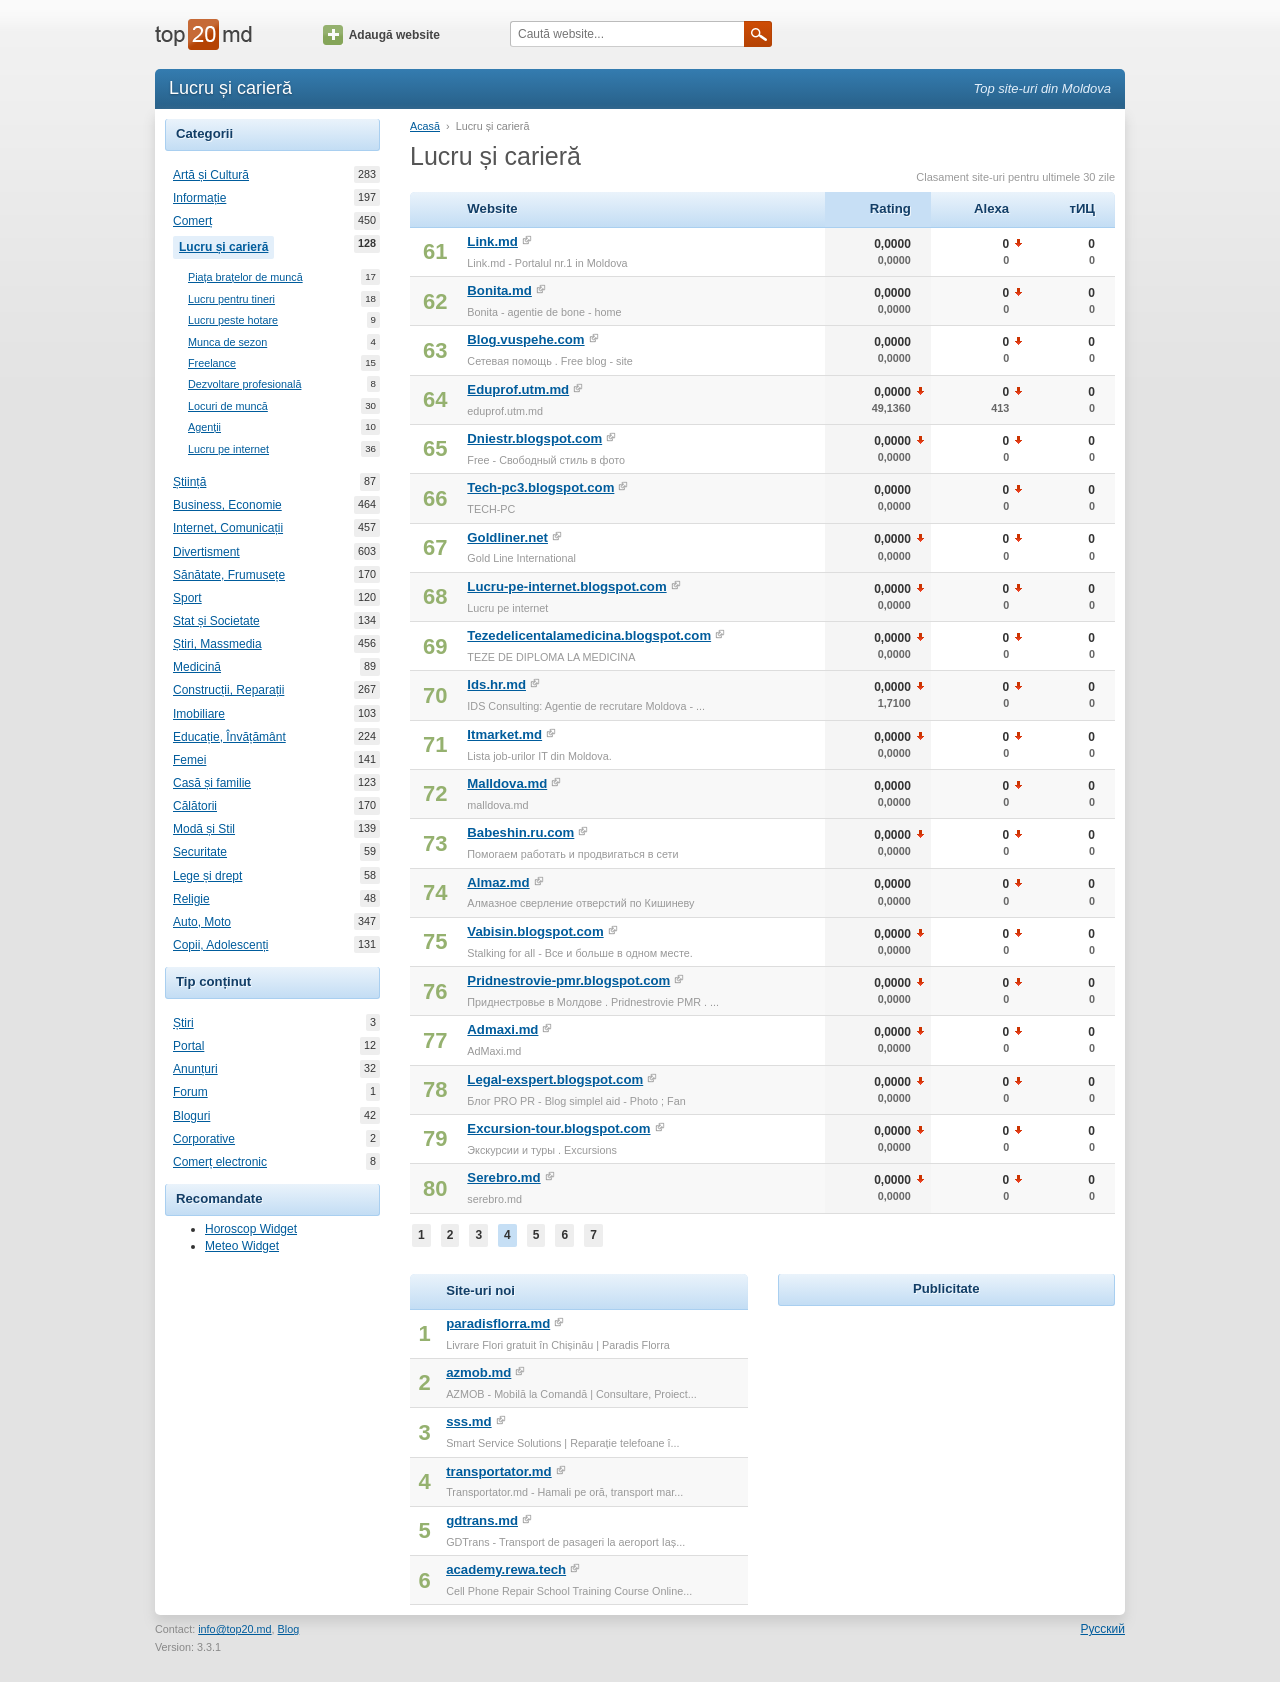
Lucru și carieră (226, 245)
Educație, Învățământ (229, 737)
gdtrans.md (482, 1520)
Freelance (212, 363)
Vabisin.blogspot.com (535, 931)
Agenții (204, 427)
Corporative (204, 1139)
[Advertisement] (946, 1436)
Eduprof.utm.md (518, 389)
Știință (189, 482)
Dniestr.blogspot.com (534, 438)
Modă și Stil (204, 829)
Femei (189, 760)
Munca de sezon (227, 342)
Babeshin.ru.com (520, 832)
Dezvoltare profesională (244, 384)
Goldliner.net (507, 537)
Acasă (425, 126)
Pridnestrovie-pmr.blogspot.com (568, 980)
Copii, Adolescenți (220, 945)
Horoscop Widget (251, 1229)
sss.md (468, 1421)
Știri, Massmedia (217, 644)
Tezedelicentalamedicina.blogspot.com (589, 635)
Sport (187, 598)
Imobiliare (199, 714)
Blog (289, 1629)
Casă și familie (212, 783)
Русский (1102, 1629)
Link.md (492, 241)
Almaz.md (498, 882)
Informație (199, 198)
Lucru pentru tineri (231, 299)
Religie (191, 899)
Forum (190, 1092)
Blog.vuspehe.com (525, 339)
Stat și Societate (216, 621)
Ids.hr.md (496, 684)
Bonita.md (499, 290)
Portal (188, 1046)
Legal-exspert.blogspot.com (555, 1079)
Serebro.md (503, 1177)
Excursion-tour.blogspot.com (558, 1128)
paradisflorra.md (498, 1323)
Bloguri (191, 1116)
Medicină (197, 667)
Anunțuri (195, 1069)
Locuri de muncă (228, 406)
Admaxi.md (502, 1029)
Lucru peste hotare (233, 320)
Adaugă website (381, 35)
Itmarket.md (504, 734)
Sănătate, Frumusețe (229, 575)
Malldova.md (507, 783)
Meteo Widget (242, 1246)
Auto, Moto (202, 922)
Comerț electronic (220, 1162)
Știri (183, 1023)
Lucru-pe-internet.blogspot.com (566, 586)
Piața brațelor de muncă (245, 277)
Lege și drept (207, 876)
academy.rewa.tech (506, 1569)
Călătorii (195, 806)
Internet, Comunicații (228, 528)
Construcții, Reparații (228, 690)
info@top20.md (234, 1629)
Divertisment (206, 552)
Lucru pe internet (228, 449)
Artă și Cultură (211, 175)
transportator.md (499, 1471)
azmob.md (478, 1372)
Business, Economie (227, 505)
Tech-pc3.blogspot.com (540, 487)
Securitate (200, 852)
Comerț (192, 221)
